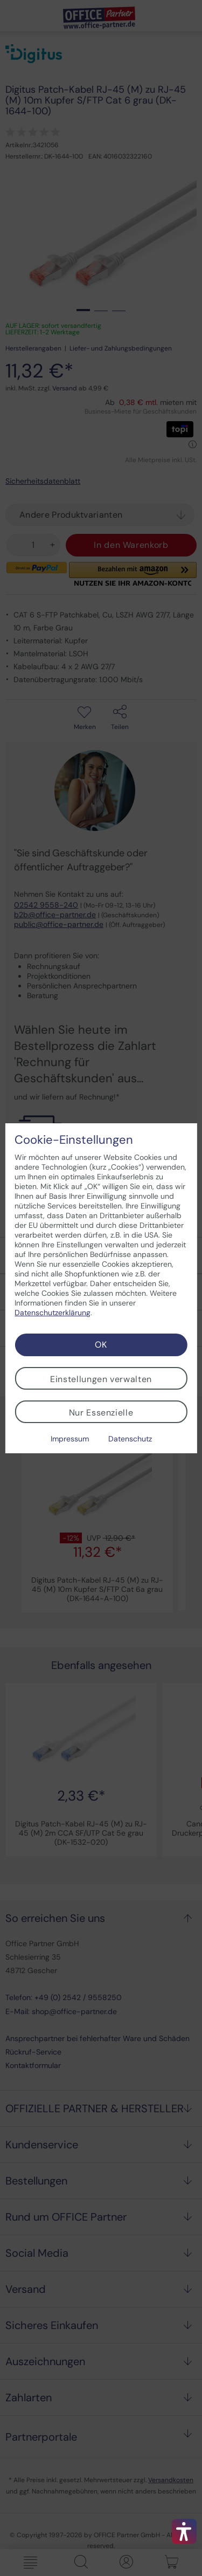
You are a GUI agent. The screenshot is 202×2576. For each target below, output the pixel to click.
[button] (184, 2531)
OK (101, 1344)
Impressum (70, 1439)
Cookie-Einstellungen (74, 1140)
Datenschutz (130, 1439)
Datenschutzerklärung (52, 1312)
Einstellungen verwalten (101, 1379)
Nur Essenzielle (101, 1412)
